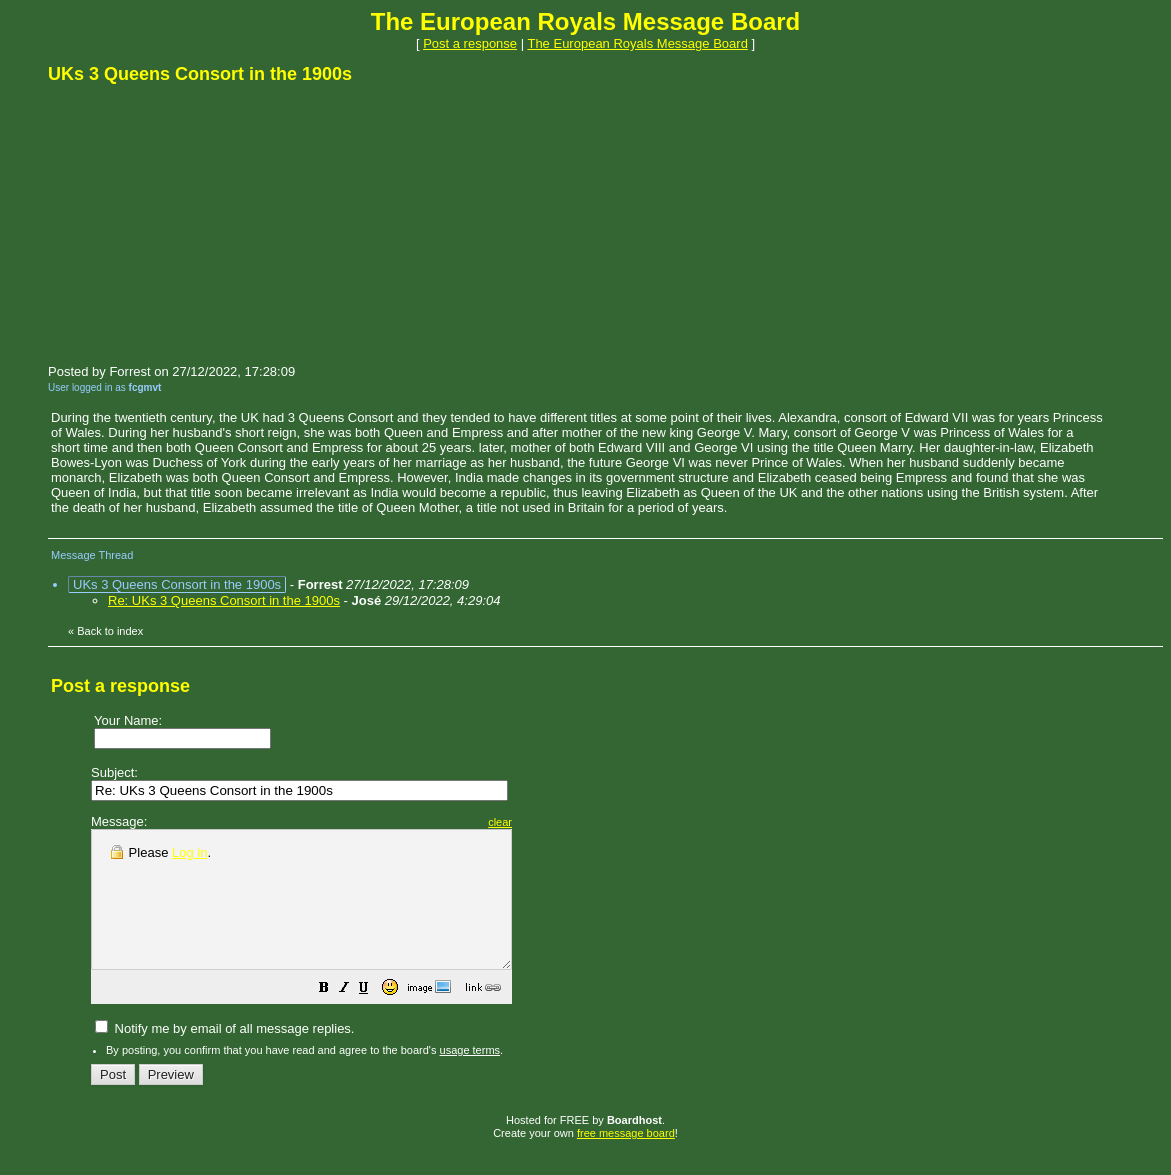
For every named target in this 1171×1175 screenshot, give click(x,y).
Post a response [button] (470, 43)
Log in (189, 852)
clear (550, 822)
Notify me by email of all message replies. (224, 1055)
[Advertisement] (198, 223)
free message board (626, 1160)
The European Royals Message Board (637, 43)
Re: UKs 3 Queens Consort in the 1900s (224, 600)
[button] (374, 1017)
